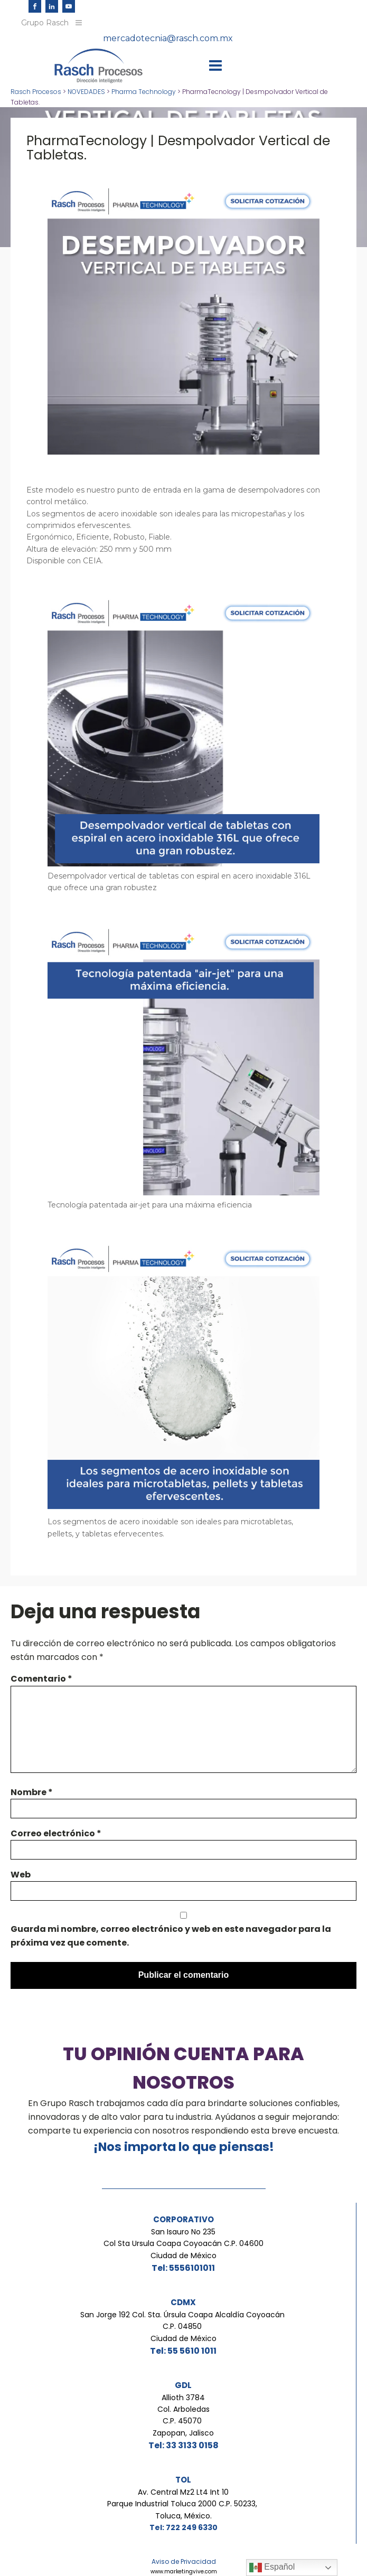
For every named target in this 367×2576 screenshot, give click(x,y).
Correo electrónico (56, 1833)
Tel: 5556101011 (183, 2268)
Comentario (41, 1679)
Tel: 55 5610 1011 (183, 2351)
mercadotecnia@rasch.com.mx (168, 38)
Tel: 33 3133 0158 (183, 2445)
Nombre (32, 1792)
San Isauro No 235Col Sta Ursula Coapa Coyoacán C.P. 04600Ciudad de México (183, 2243)
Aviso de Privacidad (184, 2561)
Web (21, 1875)
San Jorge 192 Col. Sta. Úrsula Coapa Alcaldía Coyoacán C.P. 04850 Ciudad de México (183, 2326)
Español (272, 2567)
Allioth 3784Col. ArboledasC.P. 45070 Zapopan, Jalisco (183, 2415)
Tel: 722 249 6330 (183, 2527)
